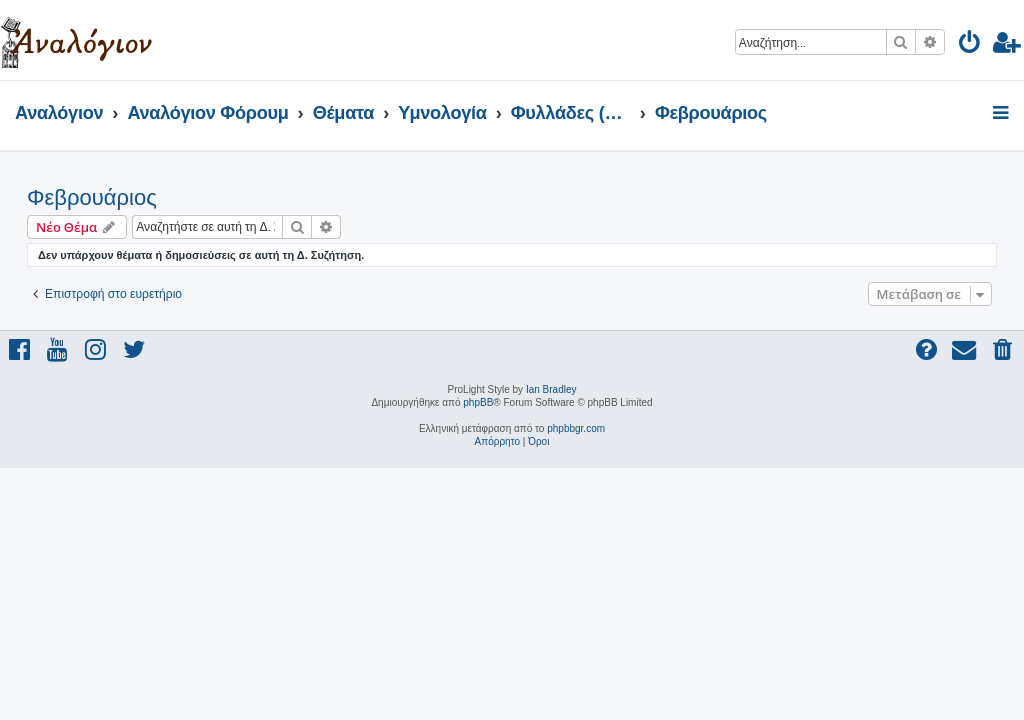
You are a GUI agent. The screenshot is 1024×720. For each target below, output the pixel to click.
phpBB (478, 402)
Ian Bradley (551, 389)
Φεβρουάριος (92, 197)
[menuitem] (970, 45)
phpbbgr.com (576, 428)
